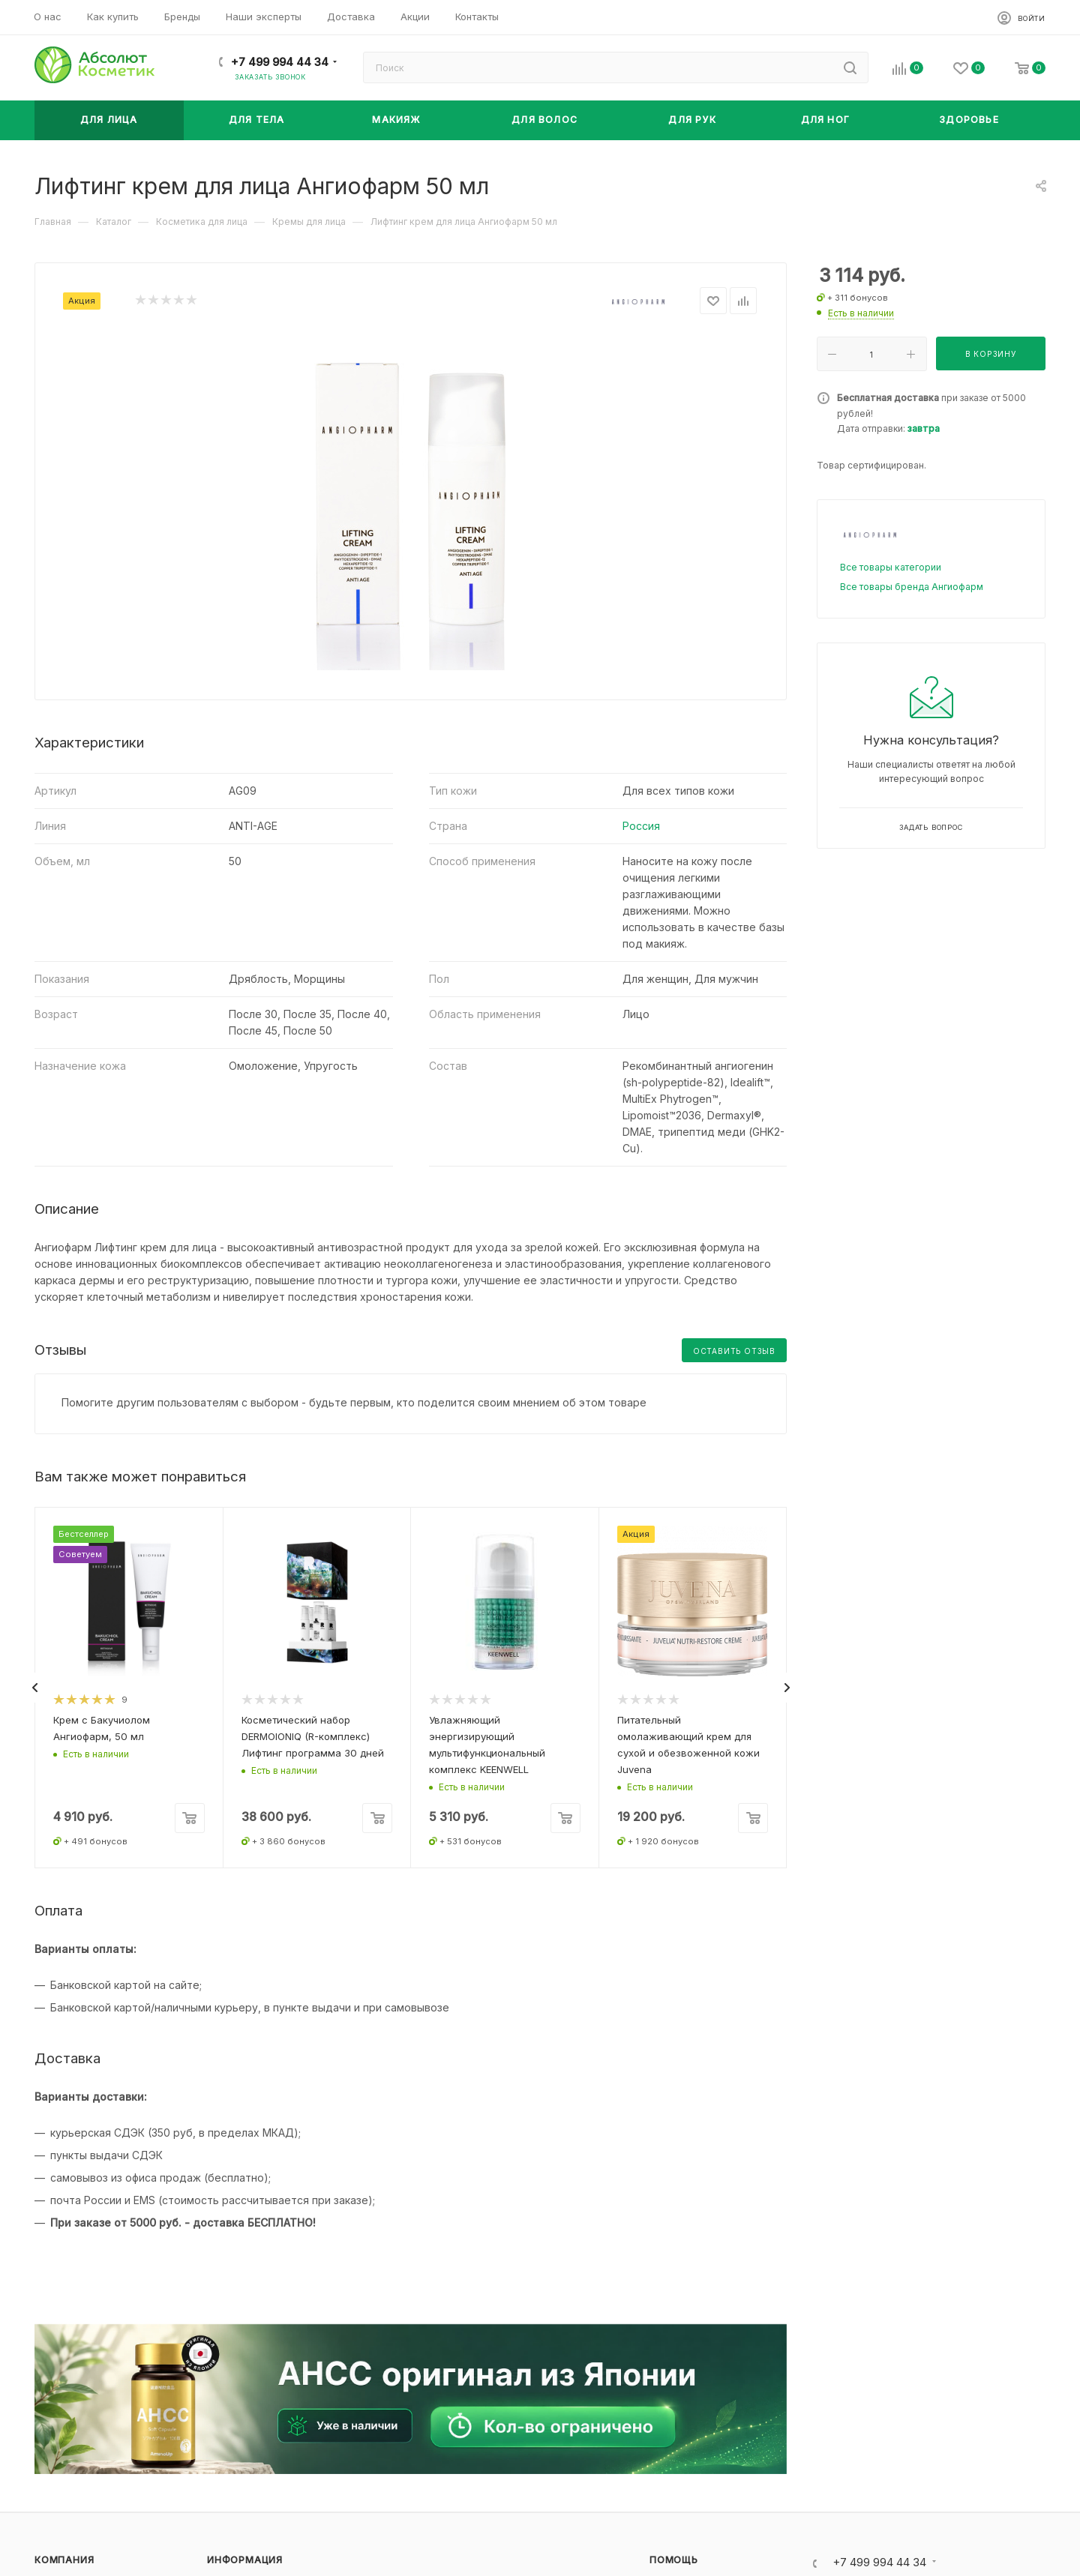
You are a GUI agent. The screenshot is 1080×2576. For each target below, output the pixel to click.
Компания (64, 2560)
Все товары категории (890, 567)
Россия (641, 825)
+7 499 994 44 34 (279, 62)
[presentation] (35, 1688)
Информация (245, 2560)
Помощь (674, 2560)
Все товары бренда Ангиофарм (911, 586)
